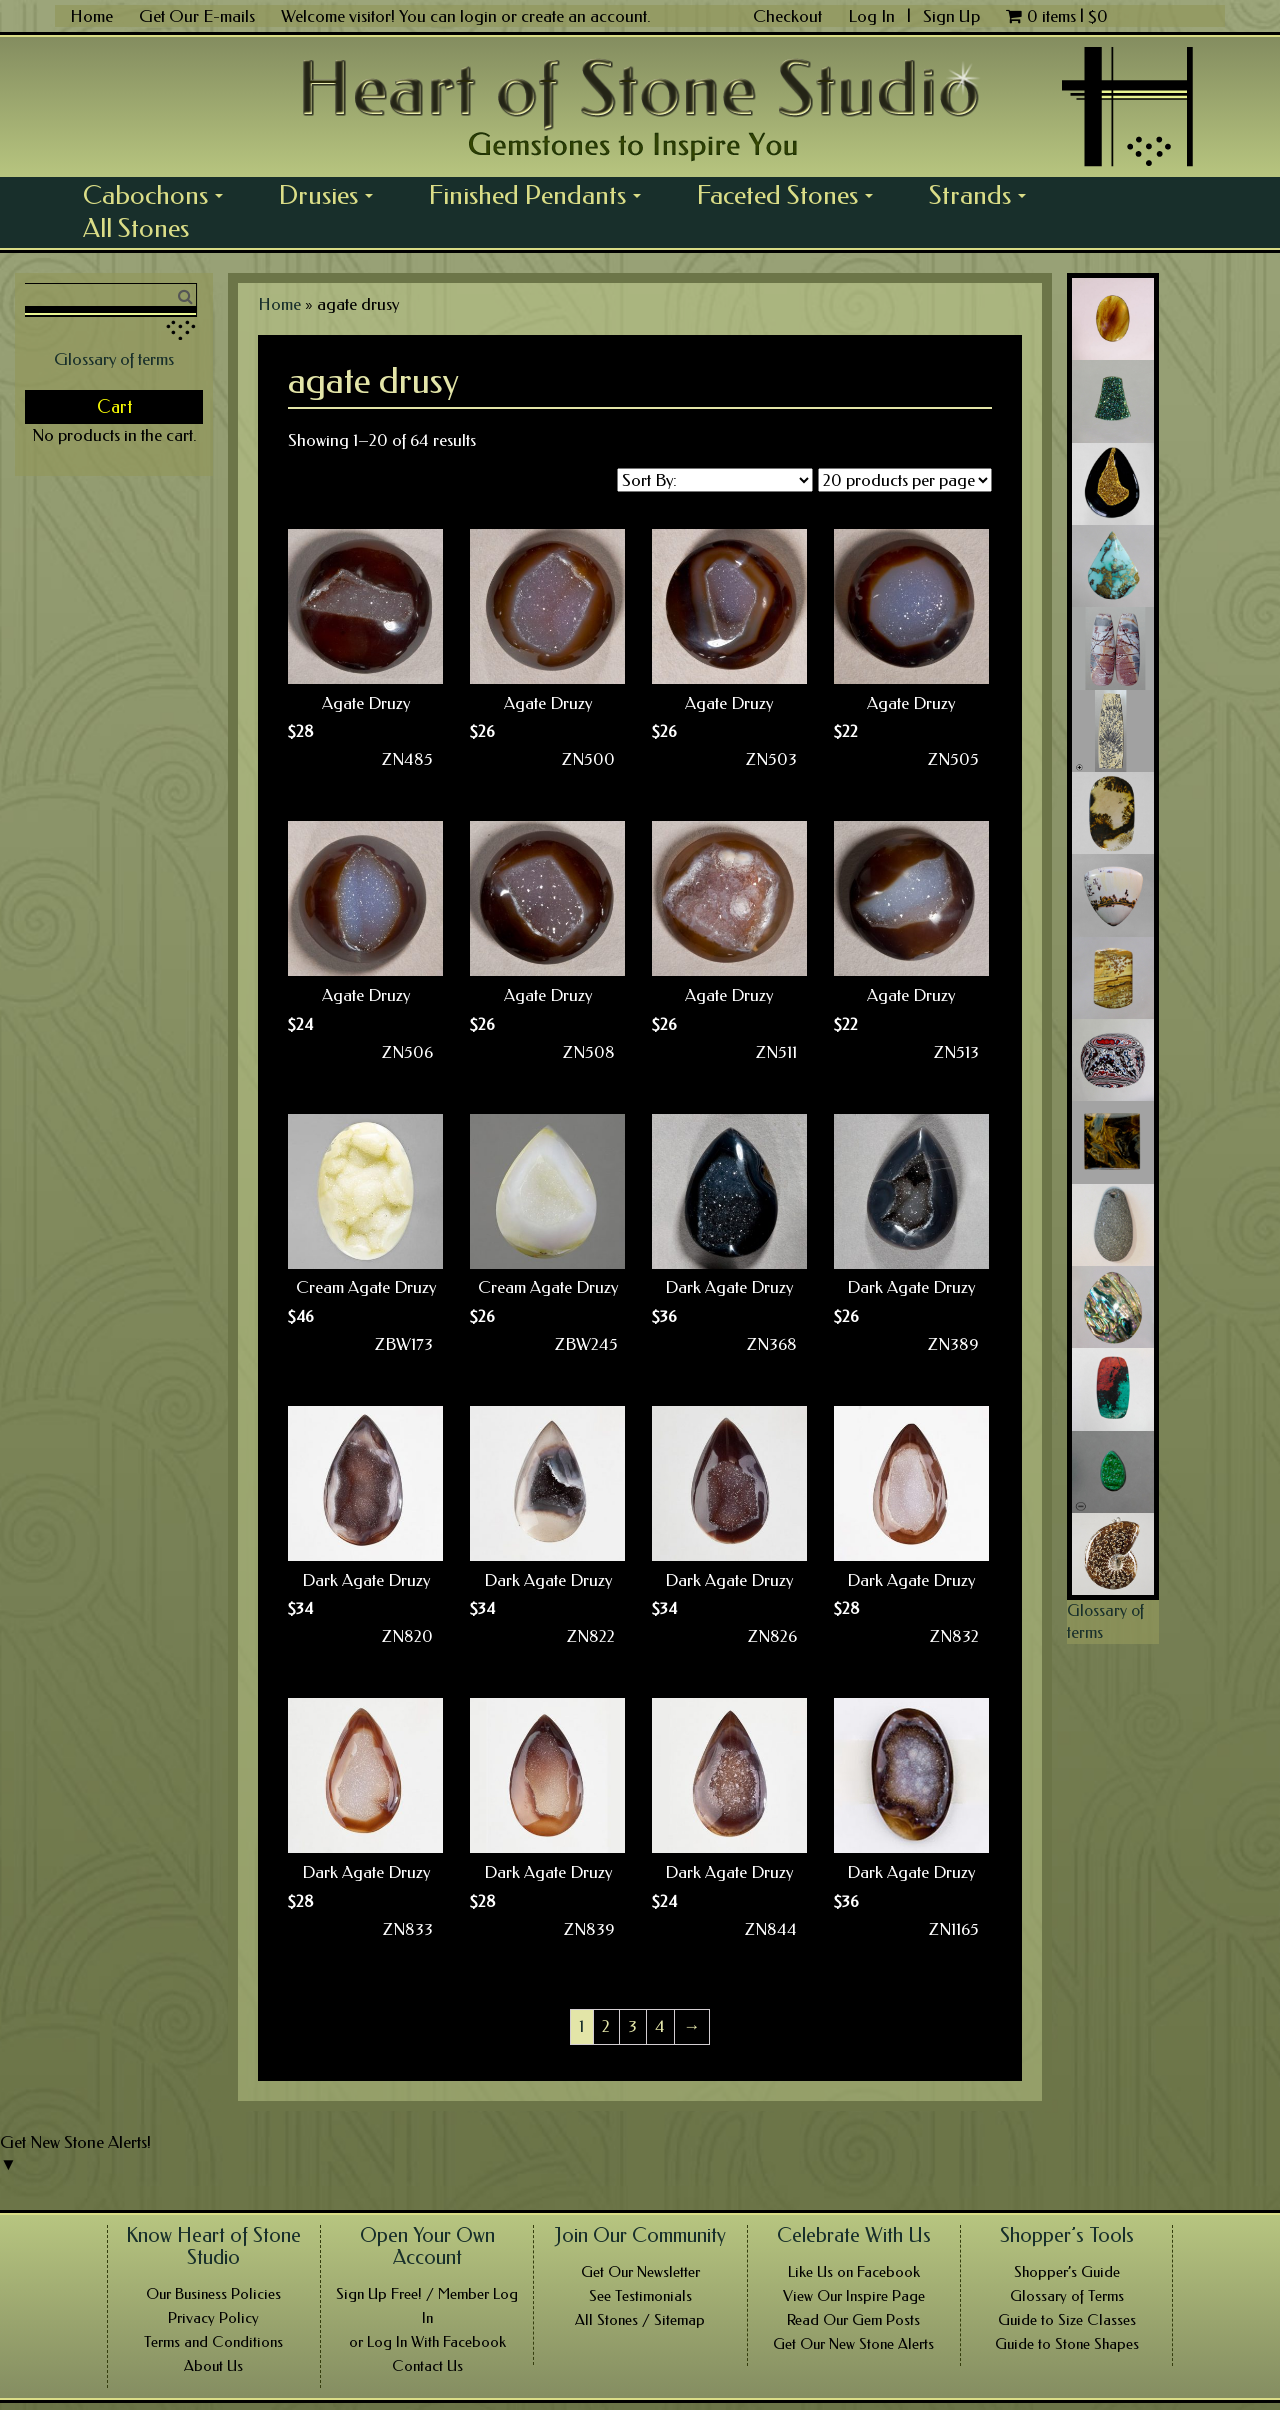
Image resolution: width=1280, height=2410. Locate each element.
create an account (584, 16)
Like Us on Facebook (854, 2272)
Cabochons (160, 195)
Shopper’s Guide (1067, 2272)
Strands (984, 195)
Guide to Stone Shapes (1067, 2344)
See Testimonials (640, 2296)
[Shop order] (715, 480)
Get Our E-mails (197, 16)
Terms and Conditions (213, 2342)
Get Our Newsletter (640, 2272)
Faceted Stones (792, 195)
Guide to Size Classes (1067, 2320)
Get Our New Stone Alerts (853, 2344)
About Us (213, 2366)
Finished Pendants (542, 195)
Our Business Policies (213, 2294)
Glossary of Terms (1067, 2296)
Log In (873, 16)
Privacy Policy (213, 2318)
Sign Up (951, 16)
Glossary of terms (114, 359)
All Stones (136, 228)
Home (91, 16)
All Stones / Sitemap (640, 2320)
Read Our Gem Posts (853, 2320)
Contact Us (427, 2366)
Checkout (787, 16)
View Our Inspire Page (854, 2296)
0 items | (1057, 16)
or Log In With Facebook (427, 2342)
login (478, 16)
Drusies (333, 195)
